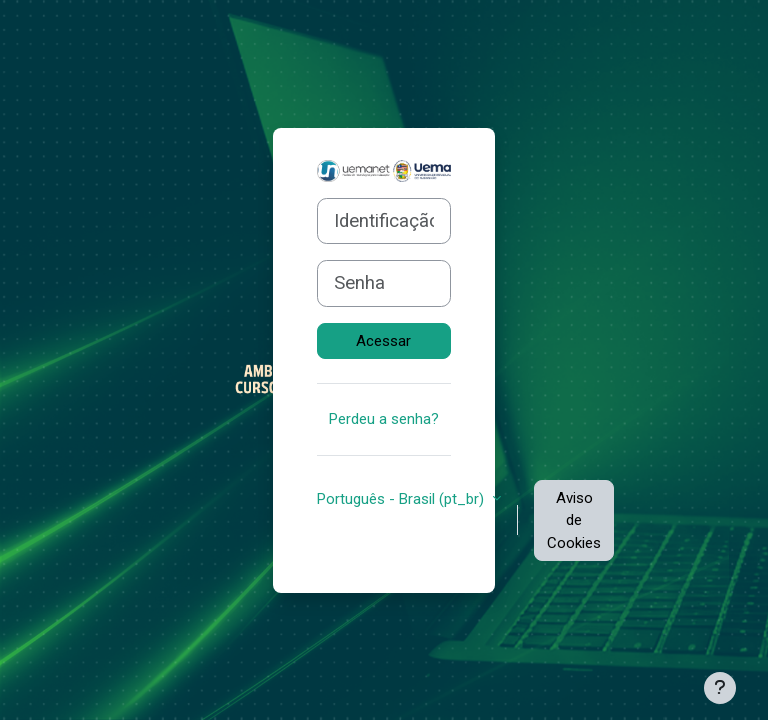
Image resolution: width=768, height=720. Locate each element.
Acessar (383, 341)
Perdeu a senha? (384, 419)
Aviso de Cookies (574, 520)
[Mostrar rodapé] (720, 688)
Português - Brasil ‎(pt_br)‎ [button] (402, 499)
